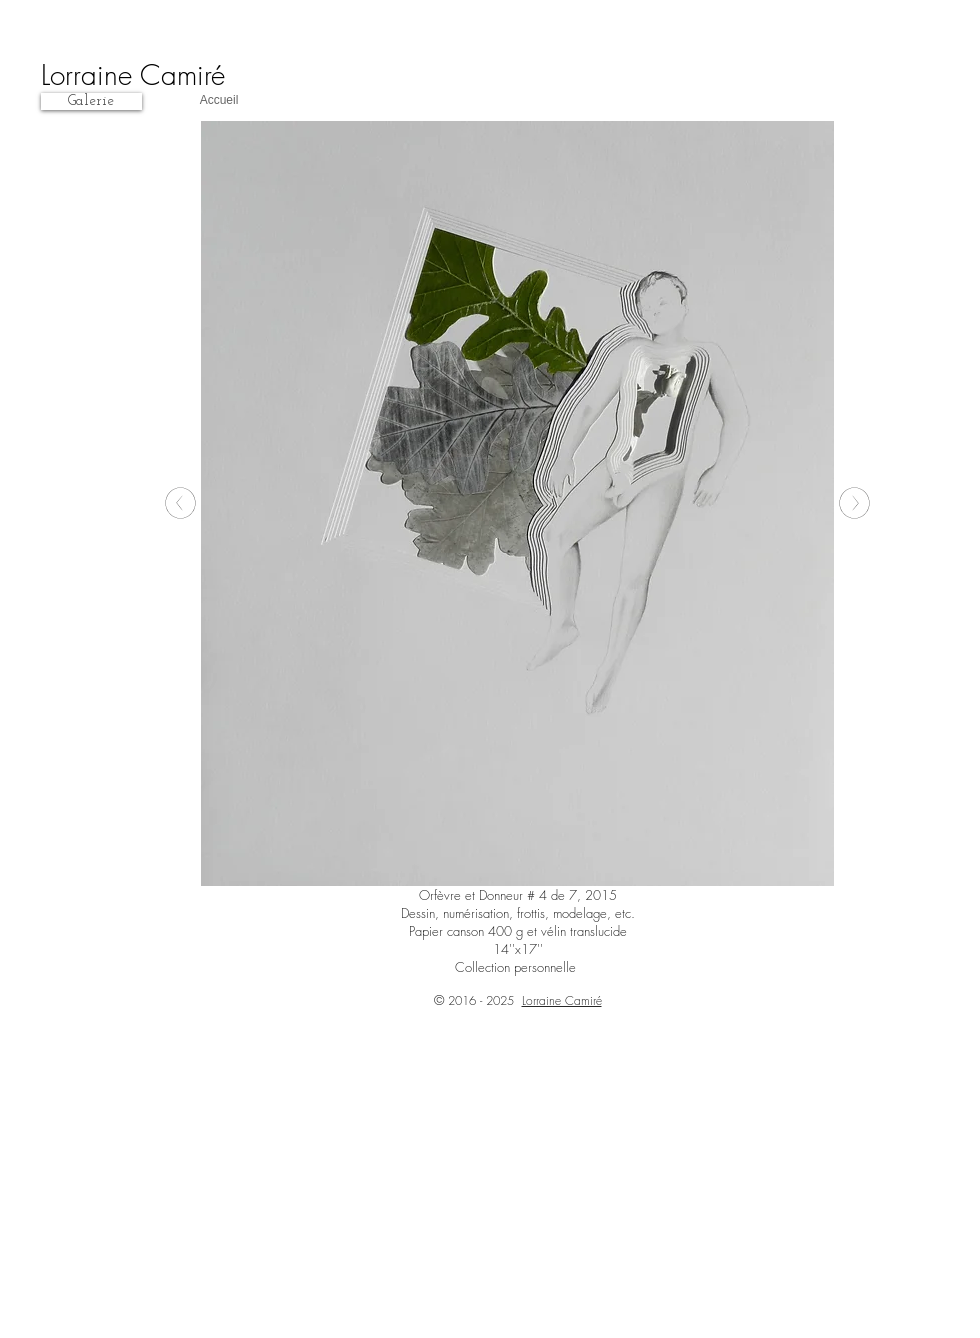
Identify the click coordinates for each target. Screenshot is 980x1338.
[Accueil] (219, 101)
